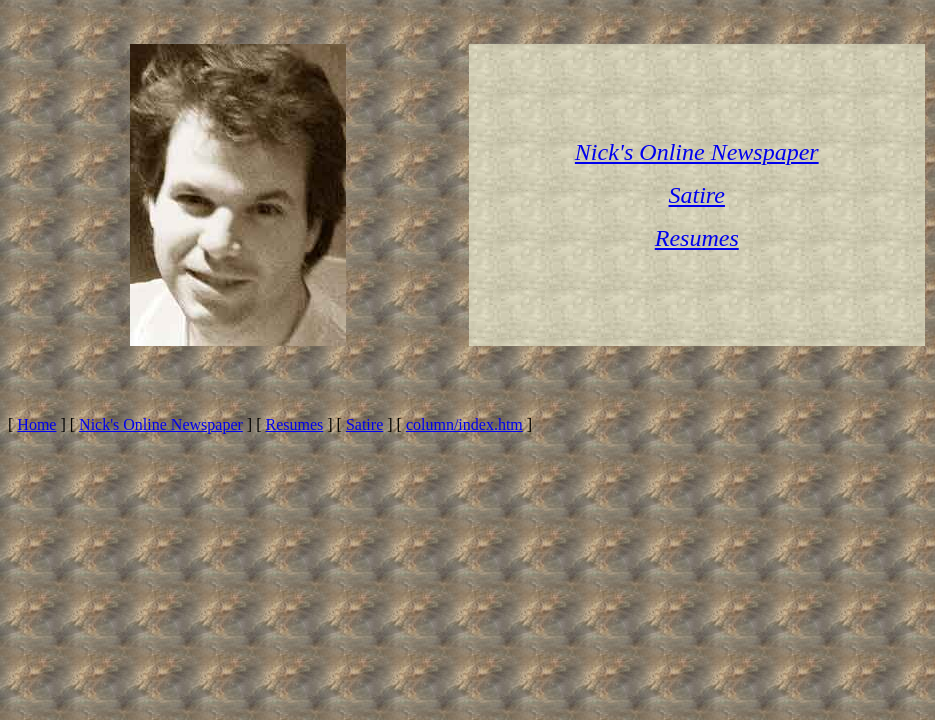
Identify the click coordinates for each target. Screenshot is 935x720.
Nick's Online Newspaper (161, 424)
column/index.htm (464, 424)
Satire (364, 424)
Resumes (294, 424)
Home (36, 424)
